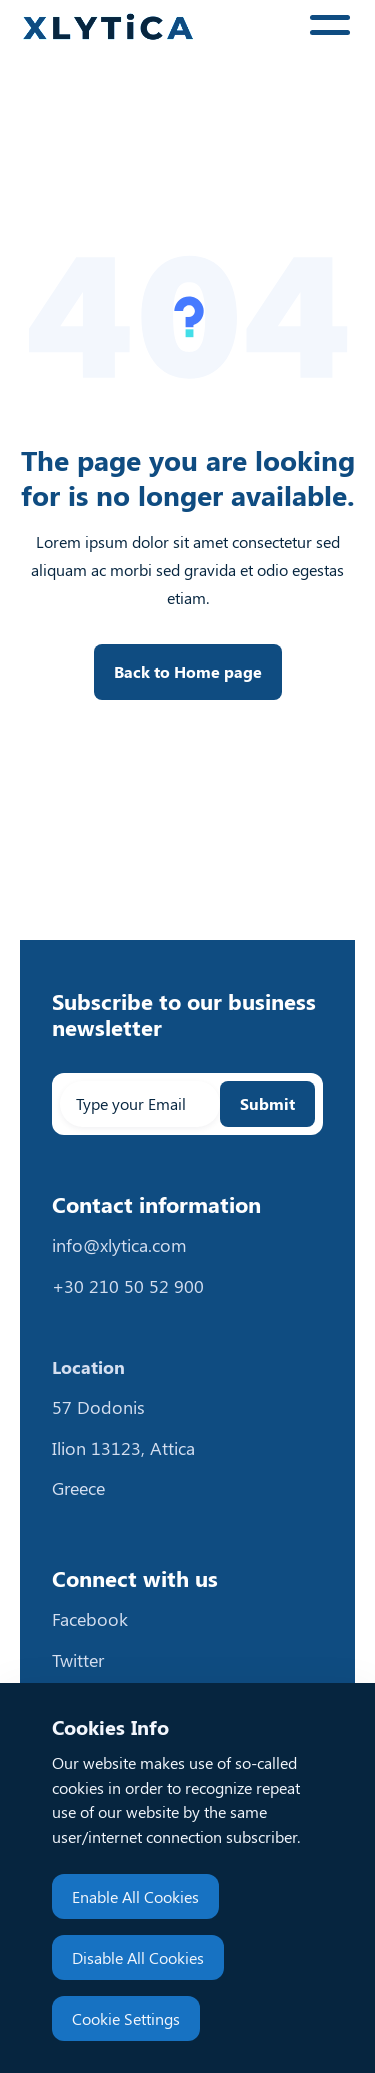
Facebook (90, 1619)
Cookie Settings (126, 2018)
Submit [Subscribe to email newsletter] (267, 1103)
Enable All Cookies (135, 1896)
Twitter (78, 1660)
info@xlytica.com (119, 1245)
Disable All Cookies (138, 1957)
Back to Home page (188, 671)
